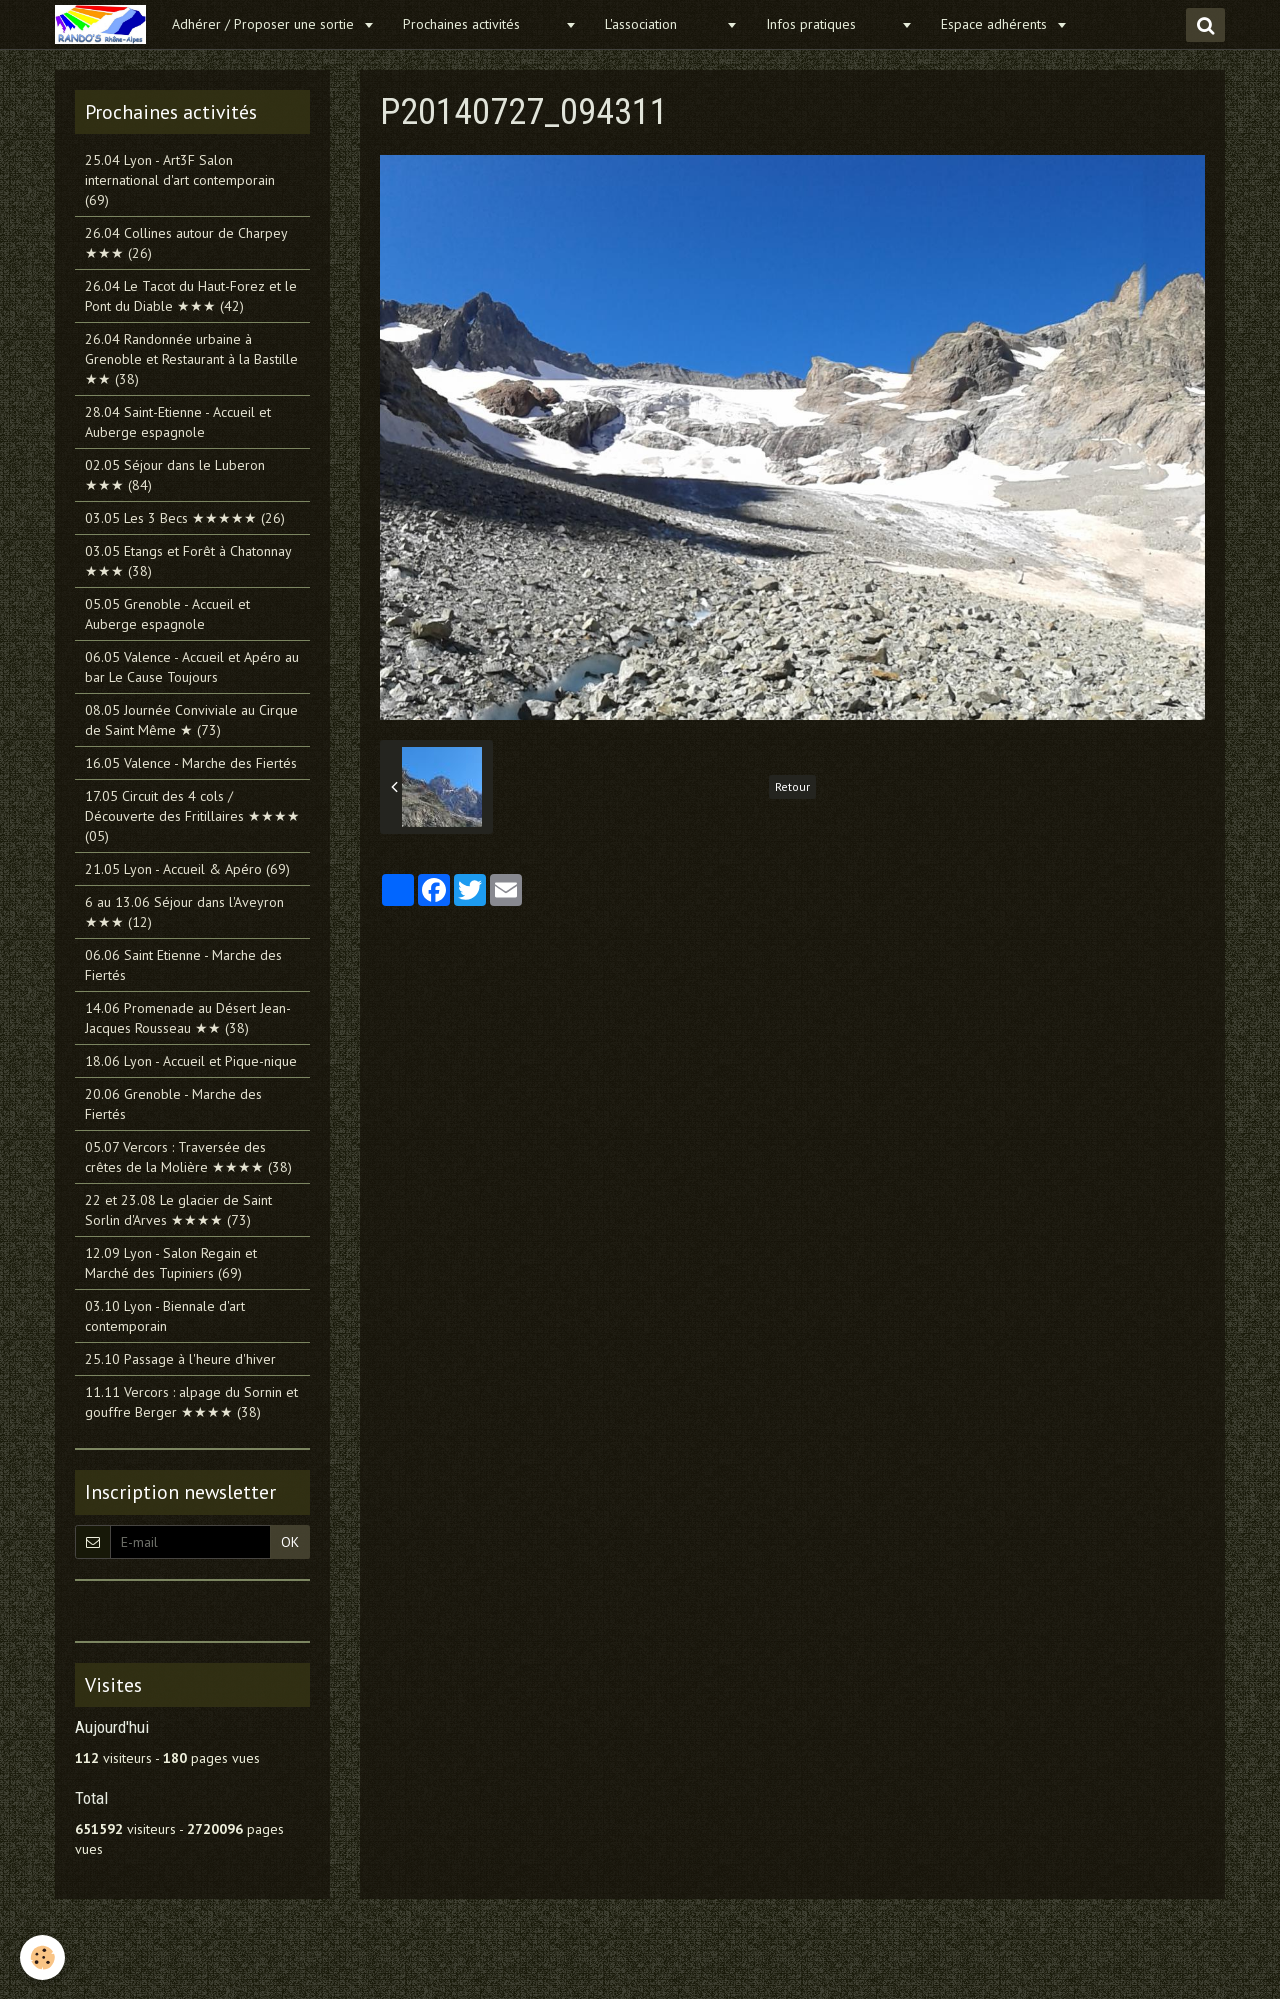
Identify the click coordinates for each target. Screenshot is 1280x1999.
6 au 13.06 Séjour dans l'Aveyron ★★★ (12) (184, 912)
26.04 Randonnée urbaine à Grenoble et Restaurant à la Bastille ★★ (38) (191, 359)
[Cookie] (42, 1957)
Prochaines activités (481, 24)
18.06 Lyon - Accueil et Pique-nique (191, 1061)
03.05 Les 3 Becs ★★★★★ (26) (185, 518)
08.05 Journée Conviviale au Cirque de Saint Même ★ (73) (191, 720)
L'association (663, 24)
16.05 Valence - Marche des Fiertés (191, 763)
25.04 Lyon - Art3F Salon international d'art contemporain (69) (180, 180)
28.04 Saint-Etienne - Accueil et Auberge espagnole (178, 422)
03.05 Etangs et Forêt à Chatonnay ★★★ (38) (188, 561)
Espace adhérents (996, 24)
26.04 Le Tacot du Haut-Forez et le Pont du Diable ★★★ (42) (191, 296)
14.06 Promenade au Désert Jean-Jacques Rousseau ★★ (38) (188, 1018)
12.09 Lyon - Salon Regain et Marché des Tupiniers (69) (171, 1263)
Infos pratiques (831, 24)
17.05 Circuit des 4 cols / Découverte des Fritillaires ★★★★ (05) (192, 816)
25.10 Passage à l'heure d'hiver (180, 1359)
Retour (792, 786)
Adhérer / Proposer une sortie (265, 24)
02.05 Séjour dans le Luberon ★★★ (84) (175, 475)
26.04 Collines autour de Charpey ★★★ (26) (186, 243)
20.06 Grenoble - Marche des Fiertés (173, 1104)
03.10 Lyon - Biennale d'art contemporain (165, 1316)
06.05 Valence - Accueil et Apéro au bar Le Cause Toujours (192, 667)
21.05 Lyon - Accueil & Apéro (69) (187, 869)
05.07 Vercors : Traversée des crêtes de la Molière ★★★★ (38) (188, 1157)
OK (290, 1542)
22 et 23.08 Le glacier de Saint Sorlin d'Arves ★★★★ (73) (178, 1210)
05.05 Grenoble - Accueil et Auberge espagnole (167, 614)
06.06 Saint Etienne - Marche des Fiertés (183, 965)
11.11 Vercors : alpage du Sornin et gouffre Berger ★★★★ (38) (191, 1402)
